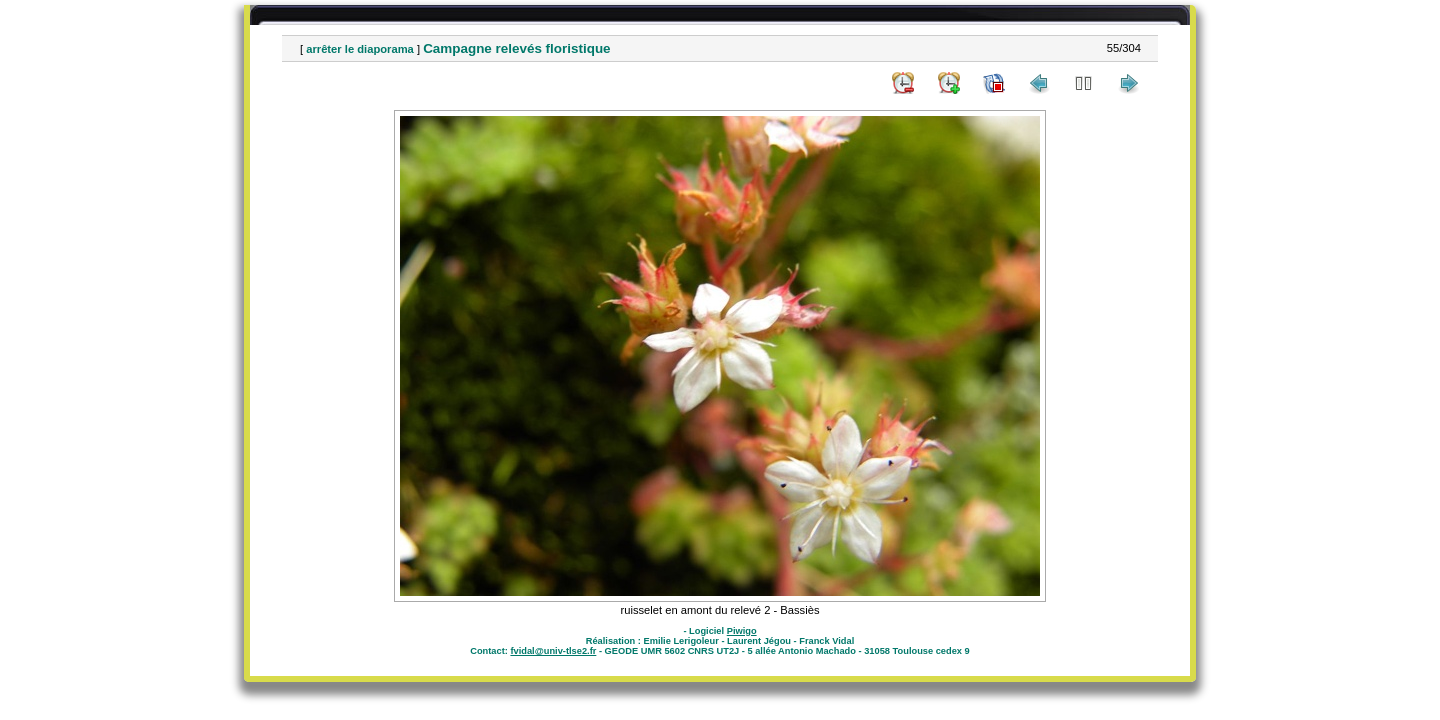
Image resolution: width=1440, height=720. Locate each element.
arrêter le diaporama (360, 49)
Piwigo (742, 631)
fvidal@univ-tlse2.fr (553, 651)
